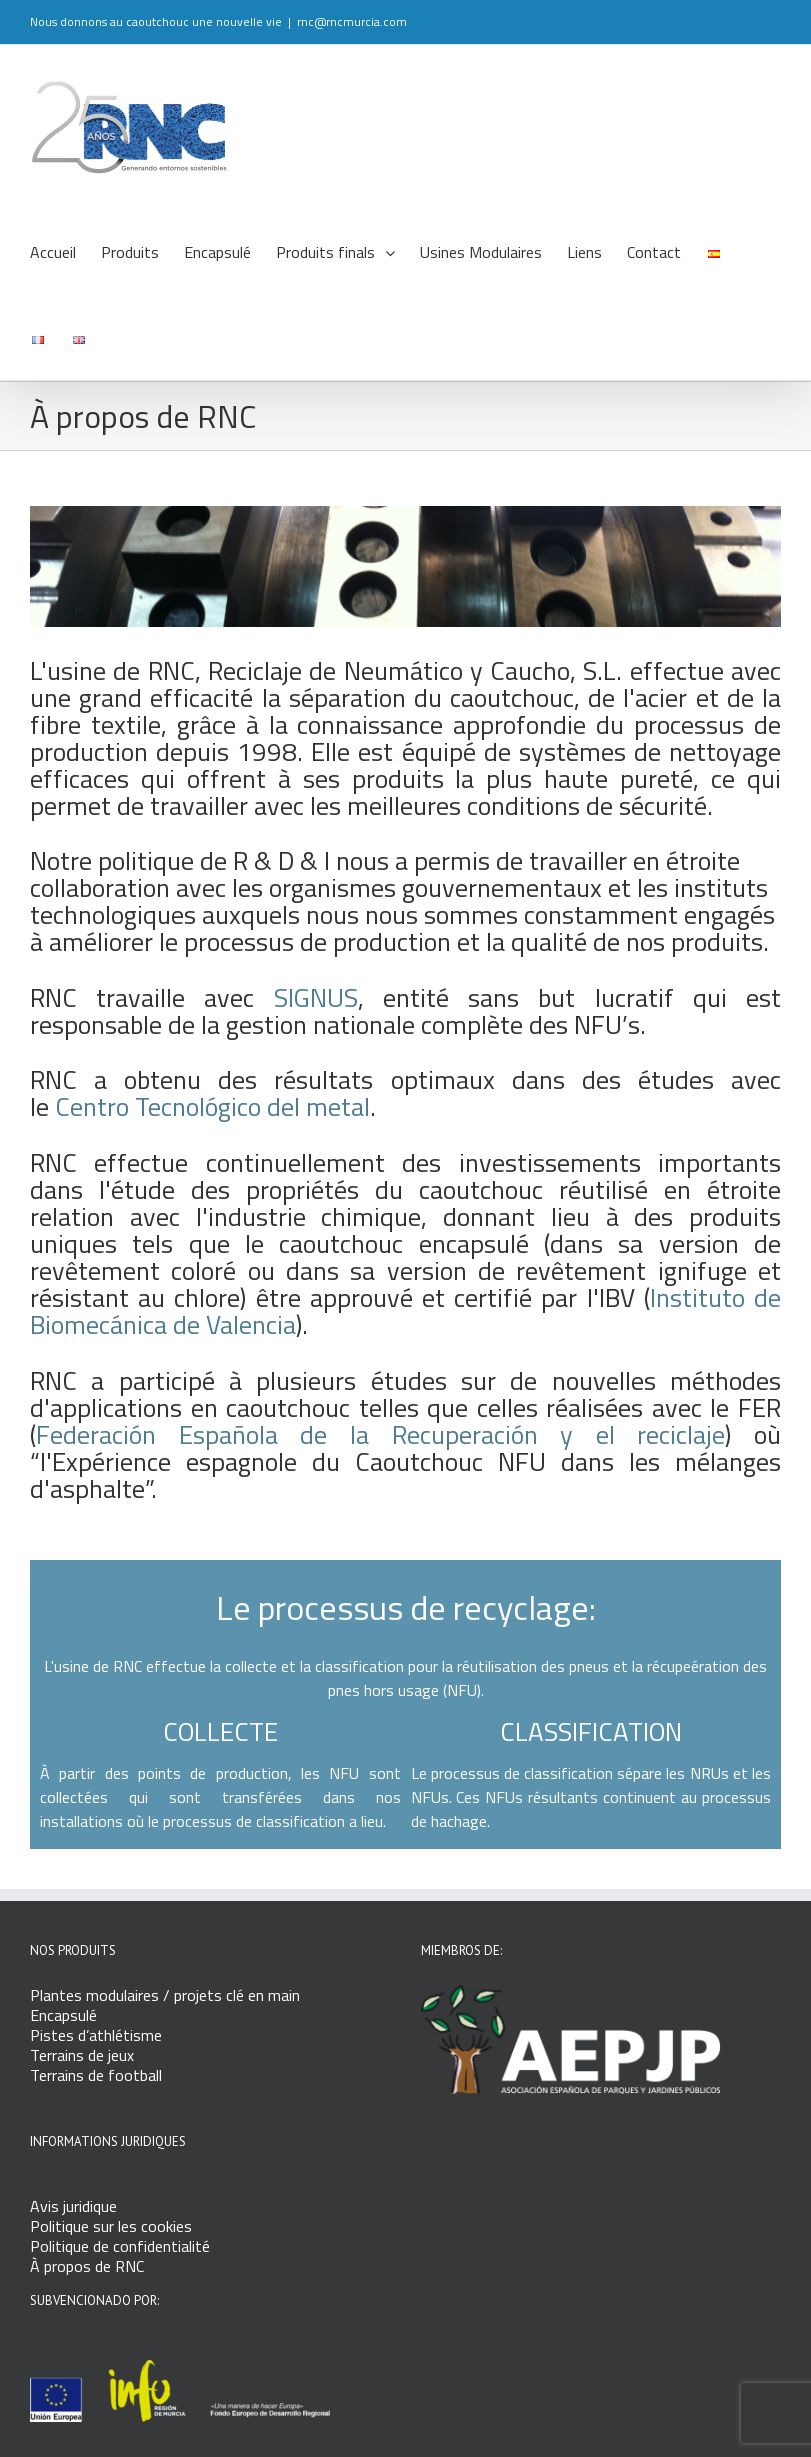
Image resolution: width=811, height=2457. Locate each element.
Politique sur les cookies (111, 2226)
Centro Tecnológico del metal (212, 1106)
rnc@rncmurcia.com (352, 21)
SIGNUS (316, 997)
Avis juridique (73, 2206)
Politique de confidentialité (120, 2246)
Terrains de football (96, 2075)
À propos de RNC (87, 2266)
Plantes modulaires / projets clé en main (165, 1995)
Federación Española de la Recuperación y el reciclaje (380, 1434)
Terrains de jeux (82, 2055)
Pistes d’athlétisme (96, 2035)
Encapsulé (63, 2015)
